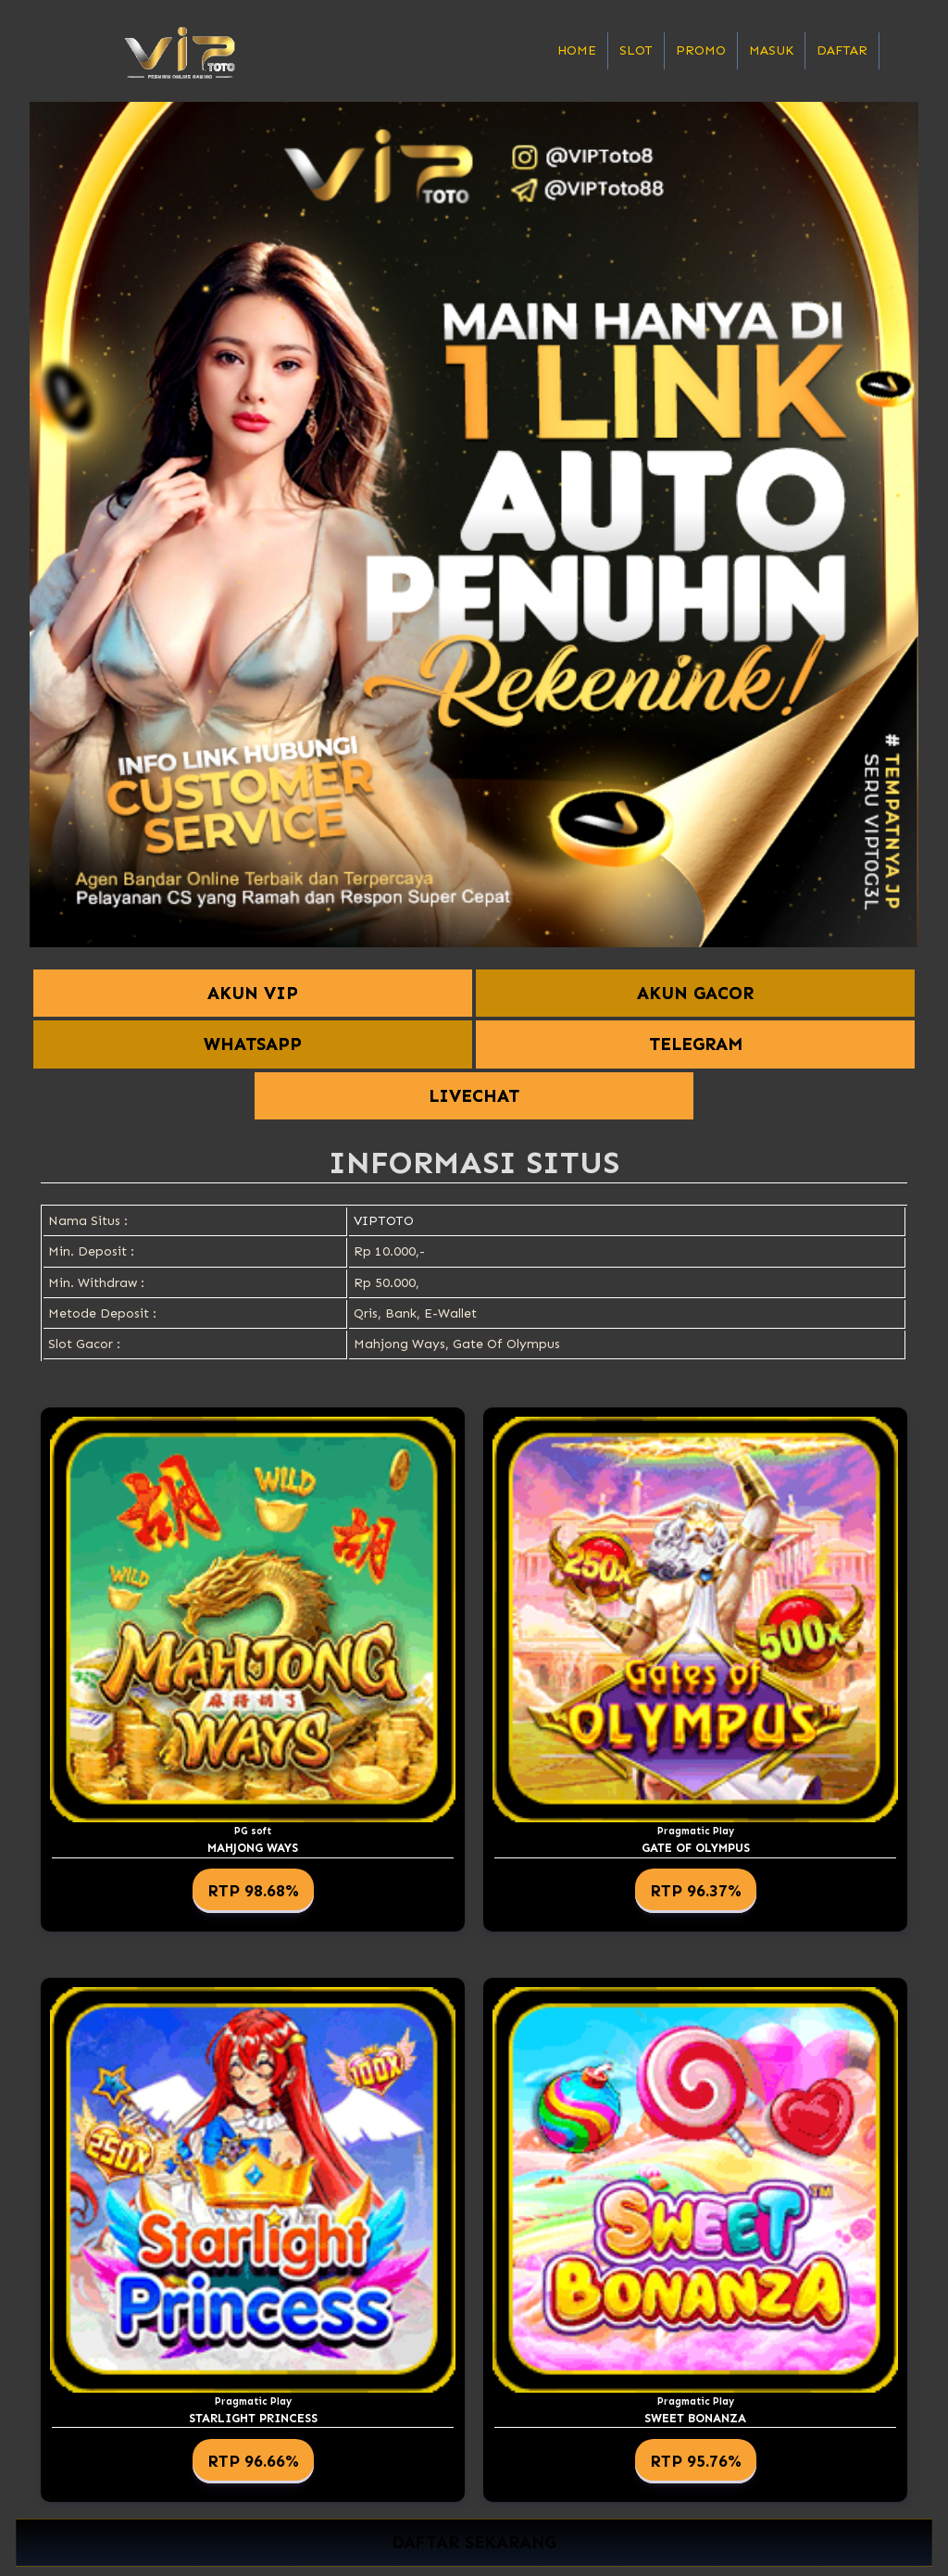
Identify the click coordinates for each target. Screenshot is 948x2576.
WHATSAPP (253, 1044)
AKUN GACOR (695, 993)
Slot (636, 50)
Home (576, 50)
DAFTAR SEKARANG (474, 2543)
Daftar (842, 50)
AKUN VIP (252, 993)
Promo (701, 50)
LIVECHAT (474, 1096)
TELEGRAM (695, 1044)
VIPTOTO (384, 1221)
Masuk (771, 50)
